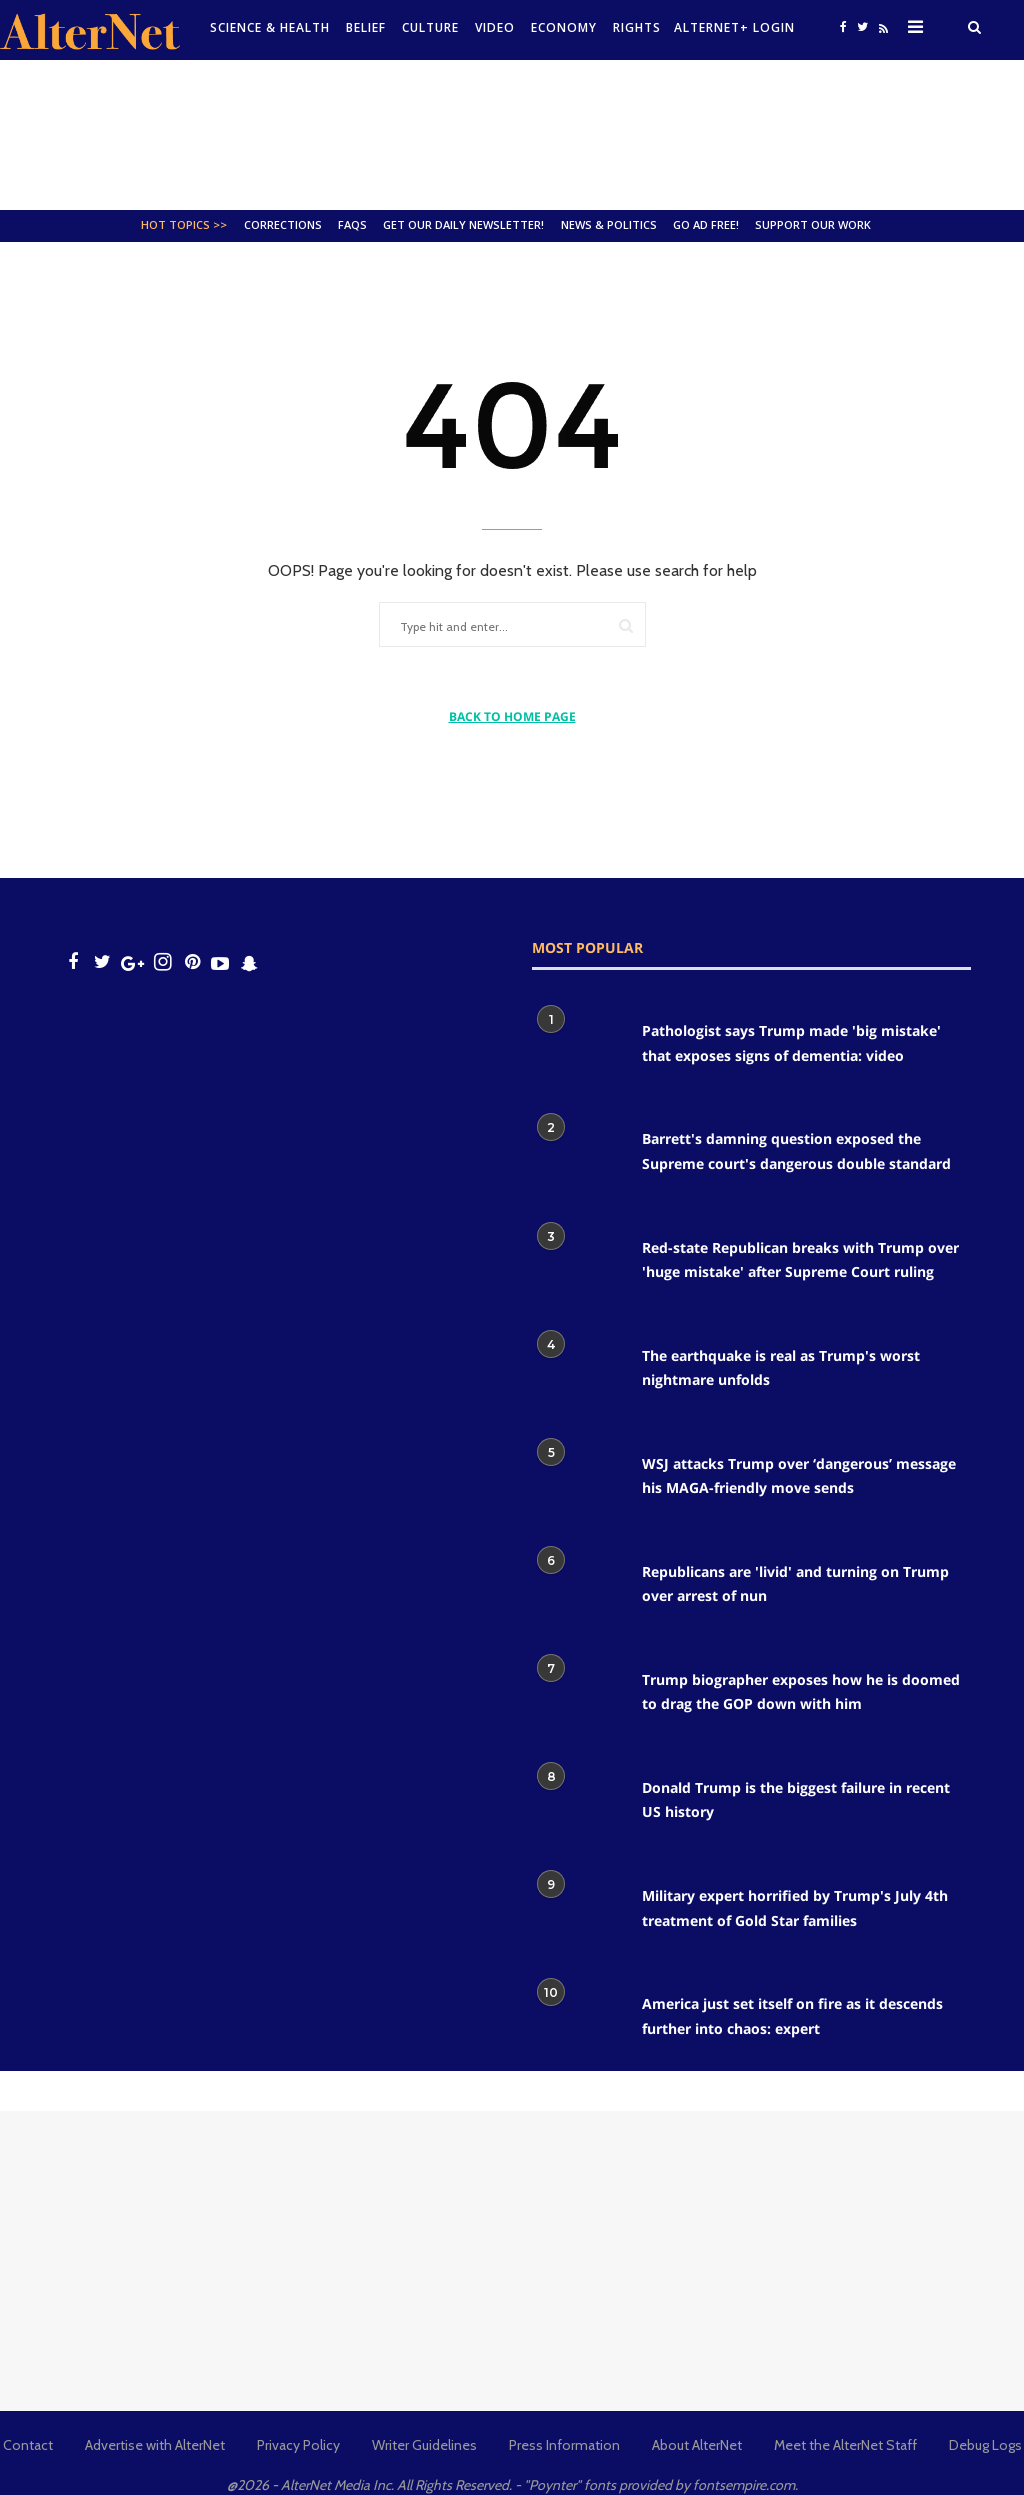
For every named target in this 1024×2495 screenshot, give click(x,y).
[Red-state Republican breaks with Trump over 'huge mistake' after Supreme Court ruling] (577, 1265)
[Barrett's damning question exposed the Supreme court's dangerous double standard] (577, 1156)
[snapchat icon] (249, 962)
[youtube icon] (220, 962)
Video (495, 27)
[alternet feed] (881, 32)
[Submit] (626, 625)
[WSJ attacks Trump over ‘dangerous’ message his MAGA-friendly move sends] (577, 1481)
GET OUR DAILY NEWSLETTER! (463, 224)
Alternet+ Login (734, 27)
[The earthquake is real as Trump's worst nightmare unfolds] (577, 1373)
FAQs (352, 224)
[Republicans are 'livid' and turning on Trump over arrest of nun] (577, 1589)
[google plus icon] (132, 962)
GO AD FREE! (706, 224)
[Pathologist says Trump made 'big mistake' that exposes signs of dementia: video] (577, 1048)
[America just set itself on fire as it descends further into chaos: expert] (577, 2021)
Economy (564, 27)
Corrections (283, 224)
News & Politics (609, 224)
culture (430, 27)
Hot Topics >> (184, 224)
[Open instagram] (162, 962)
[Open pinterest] (192, 962)
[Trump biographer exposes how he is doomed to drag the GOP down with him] (577, 1697)
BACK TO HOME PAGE (512, 716)
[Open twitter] (862, 26)
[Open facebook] (843, 26)
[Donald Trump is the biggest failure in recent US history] (577, 1805)
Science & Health (270, 27)
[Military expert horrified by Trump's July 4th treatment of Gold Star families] (577, 1913)
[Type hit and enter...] (469, 627)
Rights (637, 27)
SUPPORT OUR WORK (813, 224)
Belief (366, 27)
